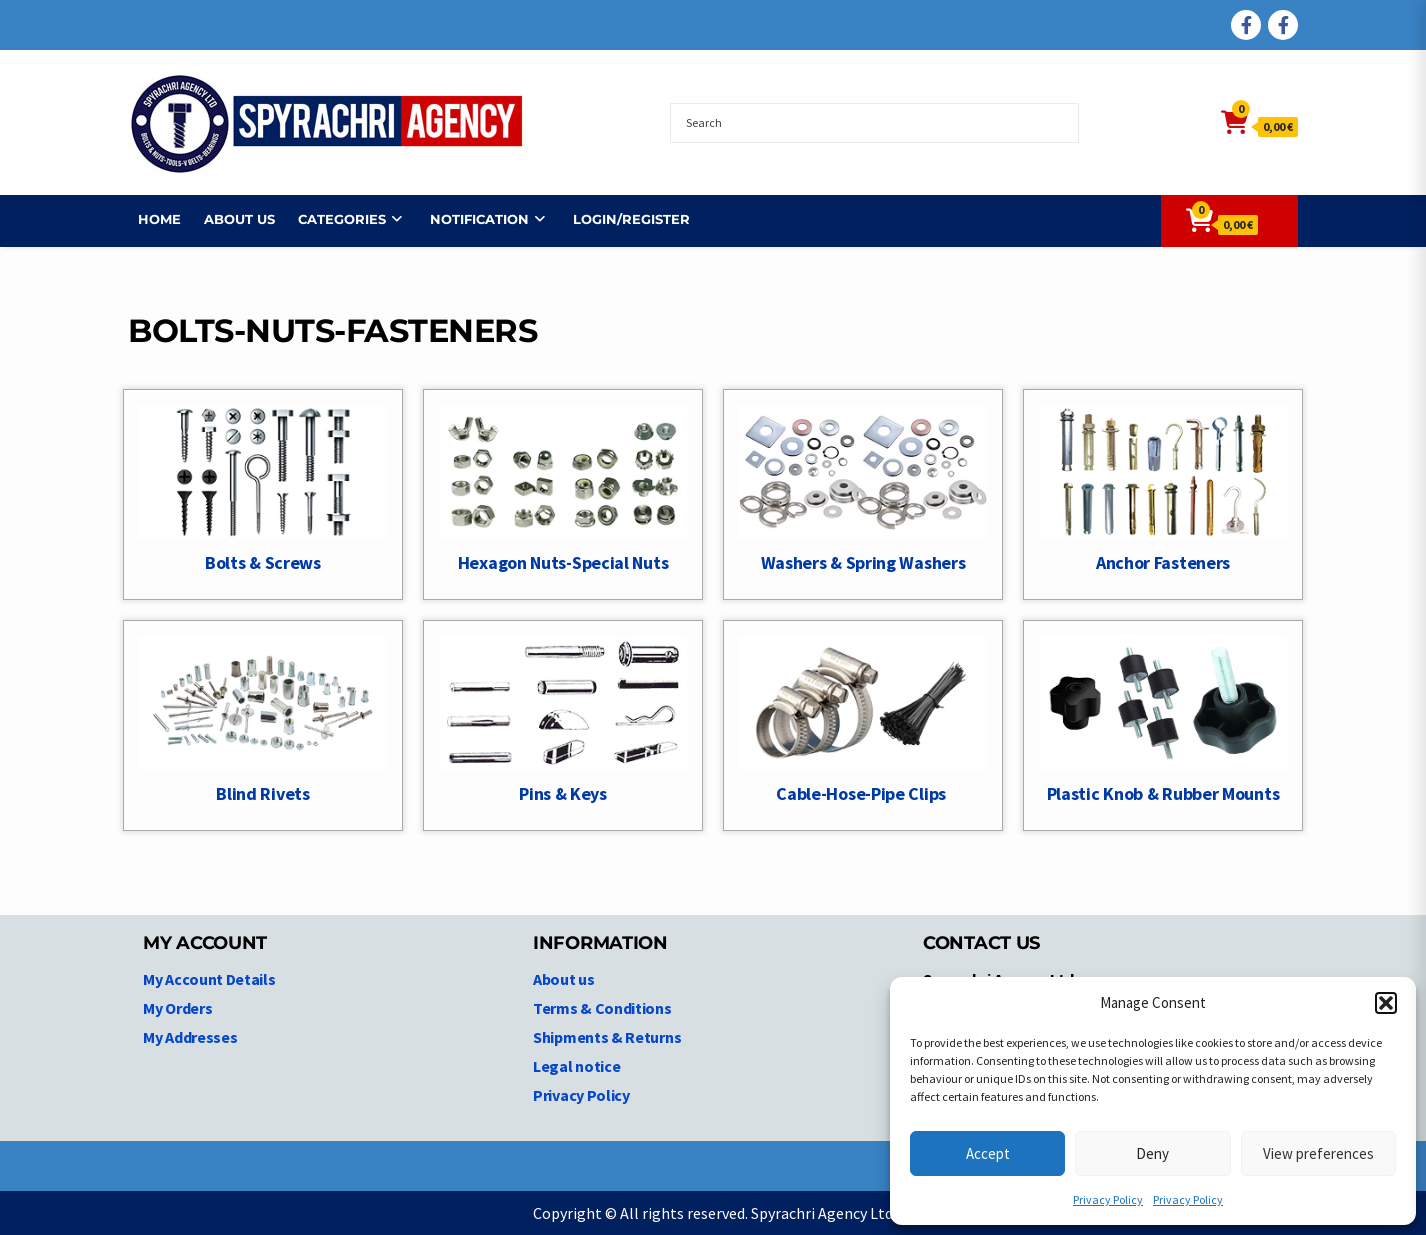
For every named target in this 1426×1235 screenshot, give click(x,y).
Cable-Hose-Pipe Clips (862, 793)
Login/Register (621, 219)
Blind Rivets (262, 793)
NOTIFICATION (469, 219)
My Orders (177, 1008)
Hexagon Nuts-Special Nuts (563, 562)
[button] (1386, 1003)
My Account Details (209, 979)
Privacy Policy (1108, 1199)
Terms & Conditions (602, 1008)
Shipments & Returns (607, 1037)
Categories (332, 219)
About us (229, 219)
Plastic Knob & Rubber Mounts (1163, 793)
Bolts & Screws (263, 562)
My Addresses (190, 1037)
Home (149, 219)
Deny (1152, 1153)
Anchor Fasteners (1163, 562)
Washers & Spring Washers (863, 562)
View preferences (1318, 1153)
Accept (988, 1153)
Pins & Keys (563, 793)
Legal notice (576, 1066)
